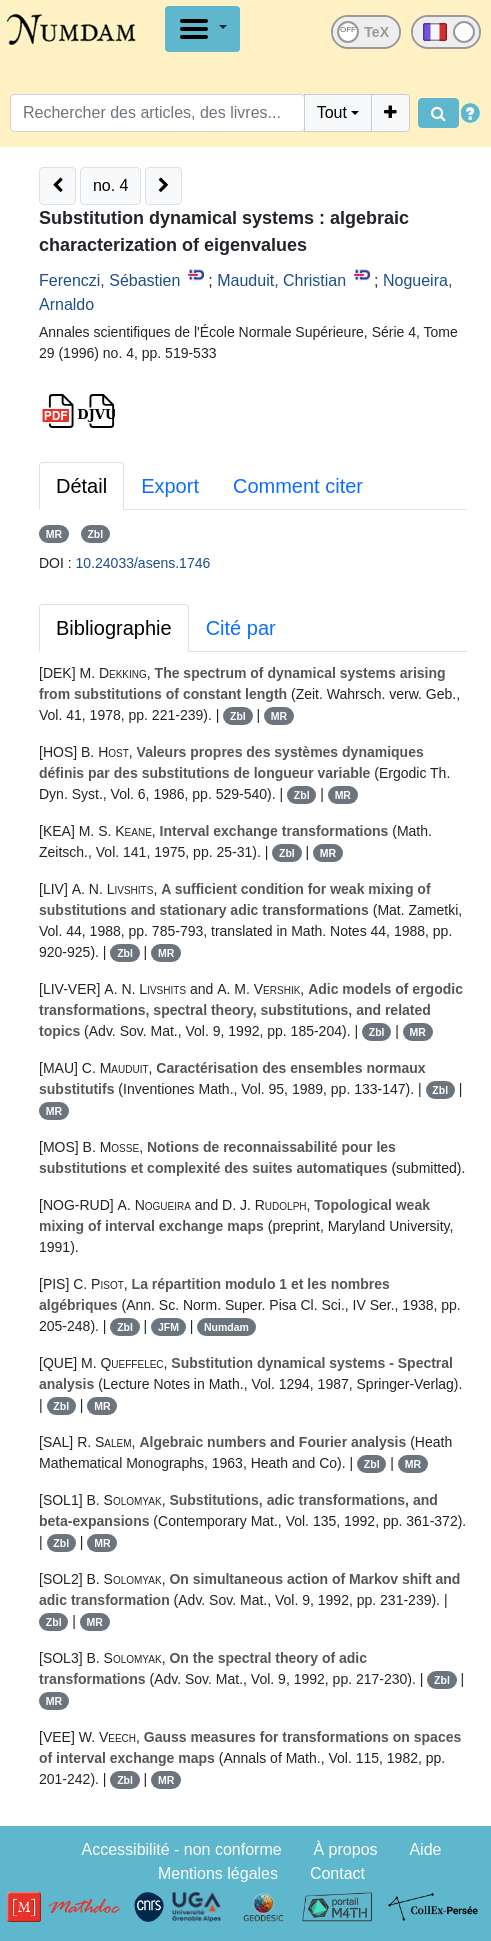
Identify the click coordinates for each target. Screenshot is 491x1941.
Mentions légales (218, 1873)
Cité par (241, 628)
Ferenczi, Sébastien (109, 280)
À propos (346, 1849)
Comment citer (298, 486)
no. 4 (111, 185)
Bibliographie (114, 628)
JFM (168, 1327)
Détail (81, 486)
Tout (332, 112)
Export (170, 486)
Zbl (95, 534)
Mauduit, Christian (281, 280)
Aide (425, 1849)
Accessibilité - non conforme (182, 1849)
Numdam (226, 1327)
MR (54, 534)
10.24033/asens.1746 (143, 563)
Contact (337, 1873)
